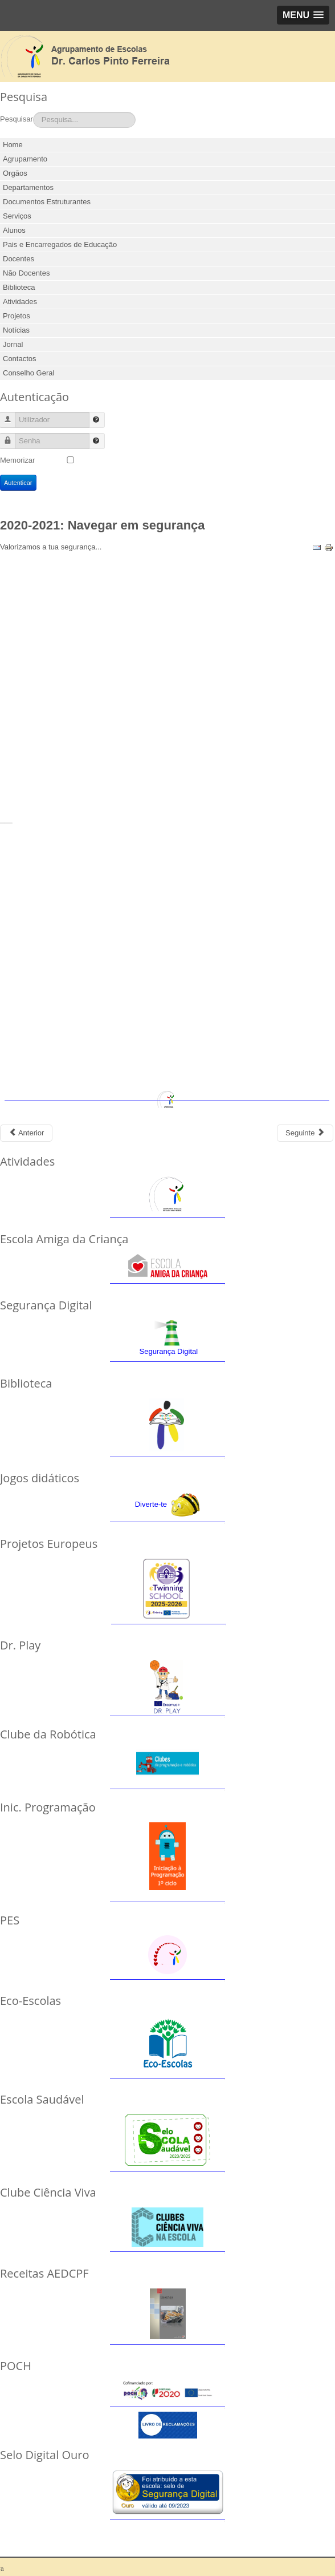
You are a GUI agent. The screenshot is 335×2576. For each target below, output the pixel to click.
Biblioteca (19, 287)
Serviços (17, 216)
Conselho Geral (28, 373)
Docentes (18, 258)
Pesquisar (16, 119)
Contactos (19, 358)
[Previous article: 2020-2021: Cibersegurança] (26, 1133)
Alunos (14, 230)
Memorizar (17, 460)
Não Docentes (26, 273)
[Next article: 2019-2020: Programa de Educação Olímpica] (305, 1133)
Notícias (16, 330)
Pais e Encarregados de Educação (60, 244)
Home (13, 144)
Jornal (13, 344)
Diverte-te (151, 1504)
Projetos (16, 316)
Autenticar (18, 482)
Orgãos (15, 173)
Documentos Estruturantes (47, 201)
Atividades (20, 301)
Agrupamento (25, 159)
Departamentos (28, 187)
